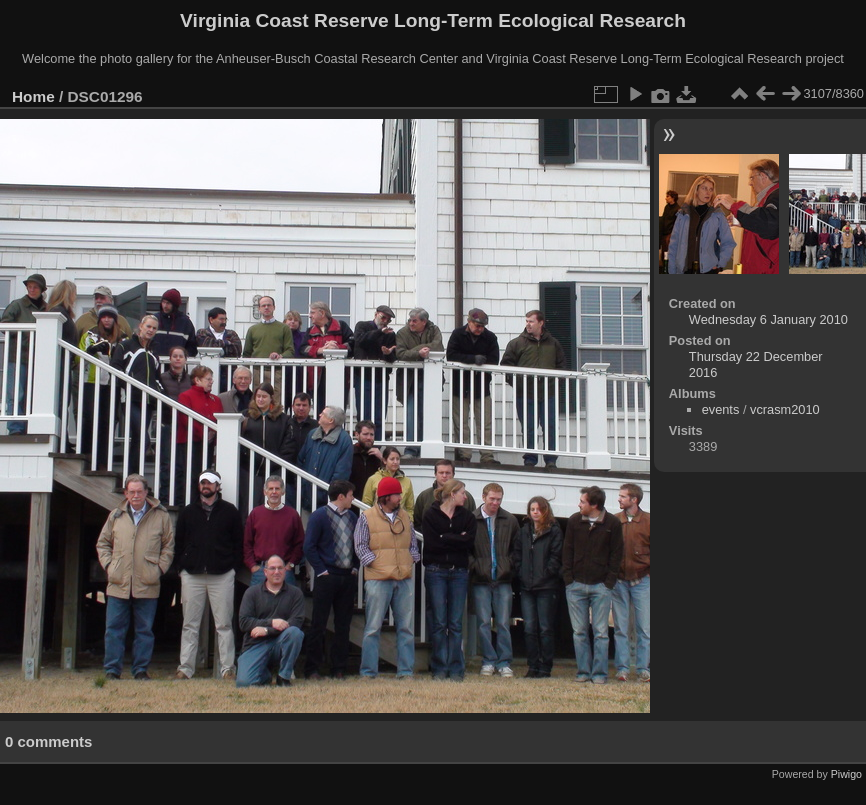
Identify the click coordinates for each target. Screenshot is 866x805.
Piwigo (846, 774)
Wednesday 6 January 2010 (768, 319)
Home (33, 96)
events (721, 409)
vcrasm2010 (785, 409)
